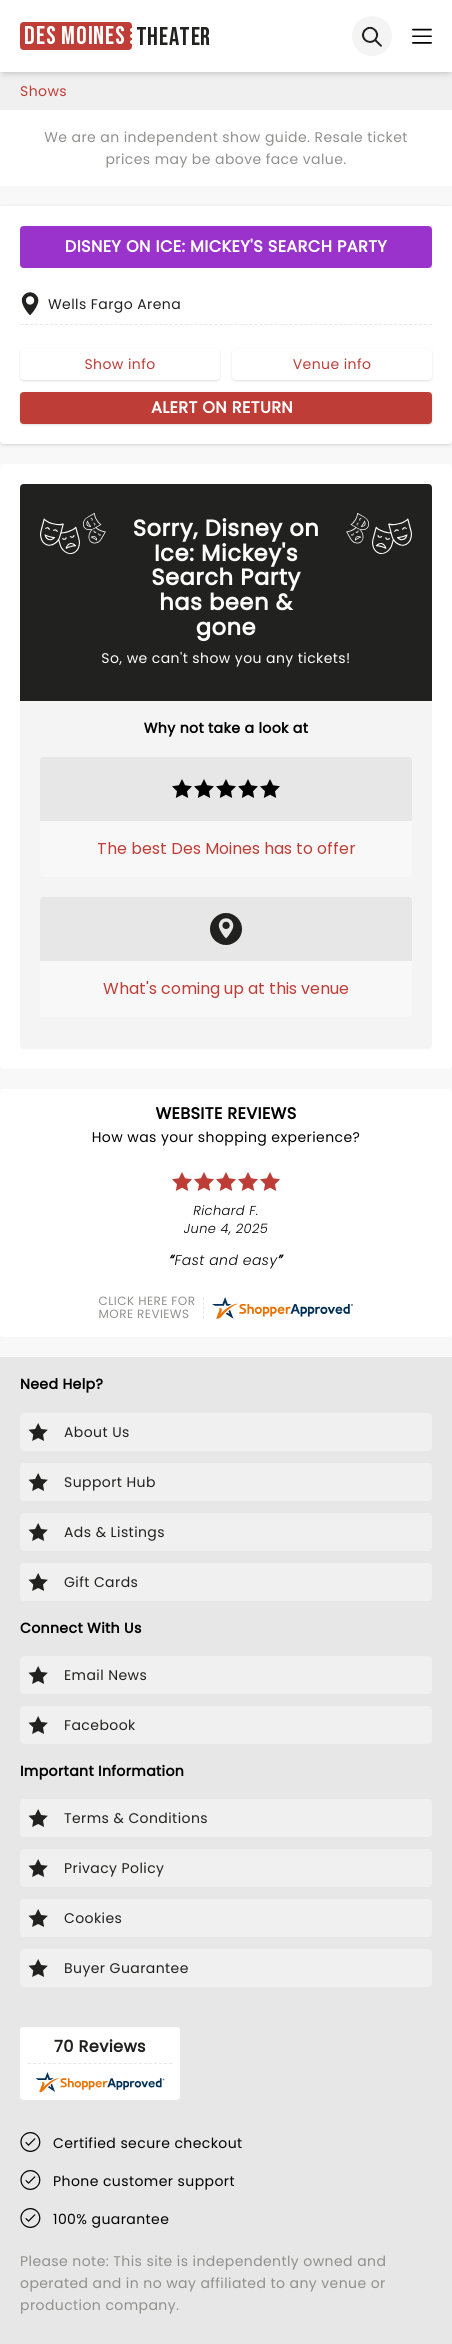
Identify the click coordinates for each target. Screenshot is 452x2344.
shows (43, 91)
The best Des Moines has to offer (226, 848)
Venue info (332, 364)
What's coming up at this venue (226, 988)
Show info (119, 364)
